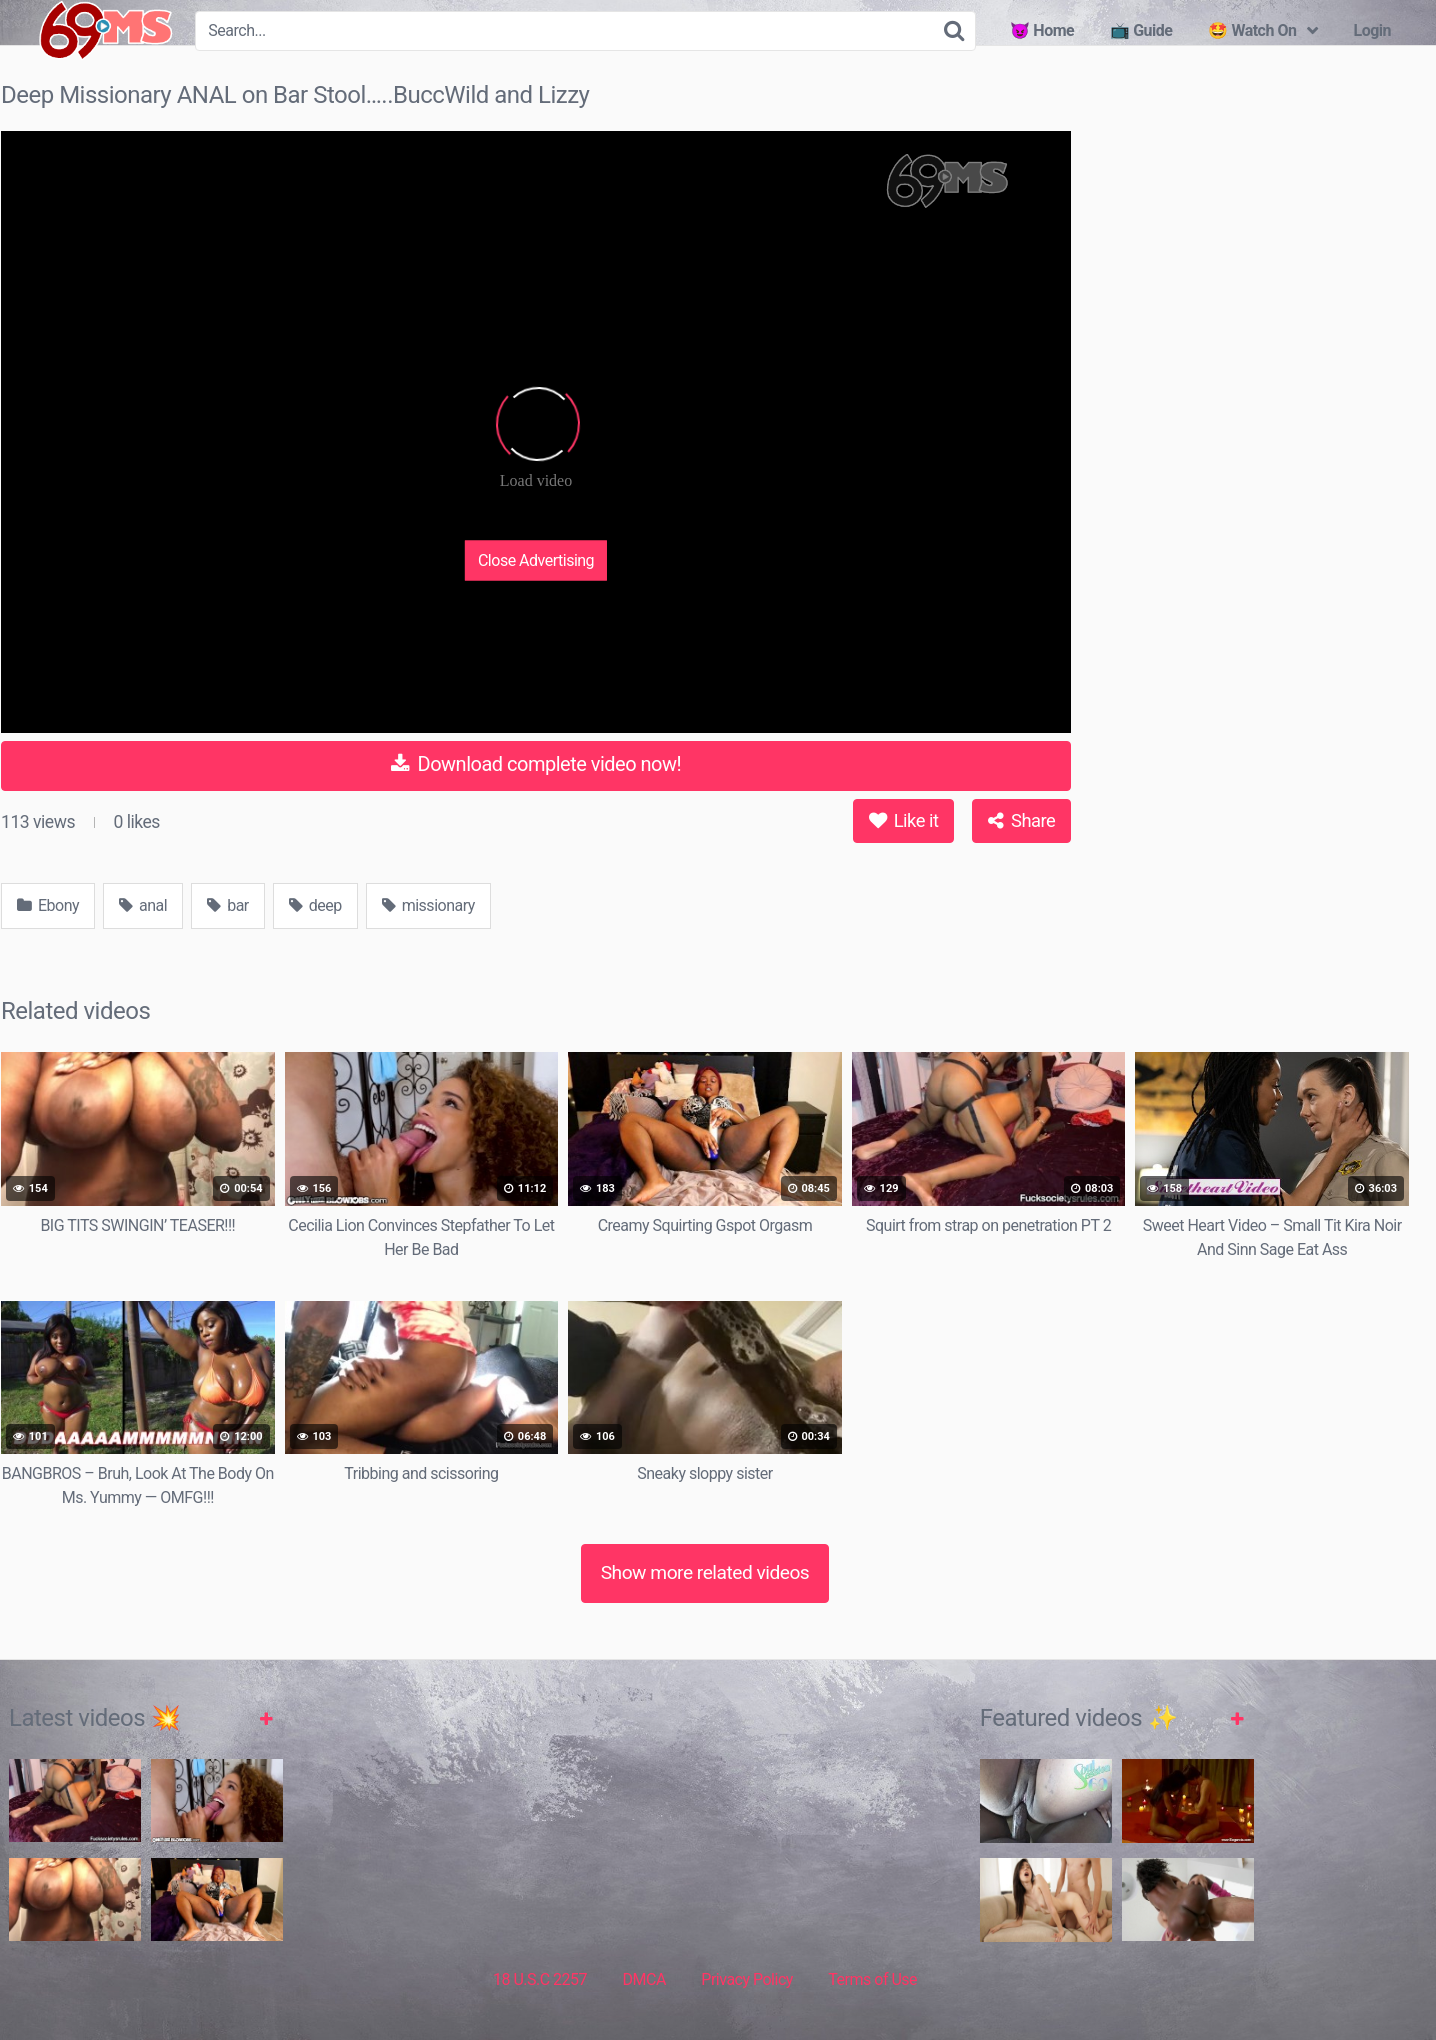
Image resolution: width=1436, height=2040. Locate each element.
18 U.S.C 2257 (540, 1979)
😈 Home (1042, 30)
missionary (428, 905)
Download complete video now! (536, 764)
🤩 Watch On (1252, 30)
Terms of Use (872, 1979)
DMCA (644, 1979)
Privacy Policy (747, 1979)
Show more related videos (705, 1572)
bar (228, 905)
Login (1372, 30)
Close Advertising (536, 559)
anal (143, 905)
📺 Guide (1141, 30)
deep (315, 905)
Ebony (48, 905)
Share (1021, 820)
